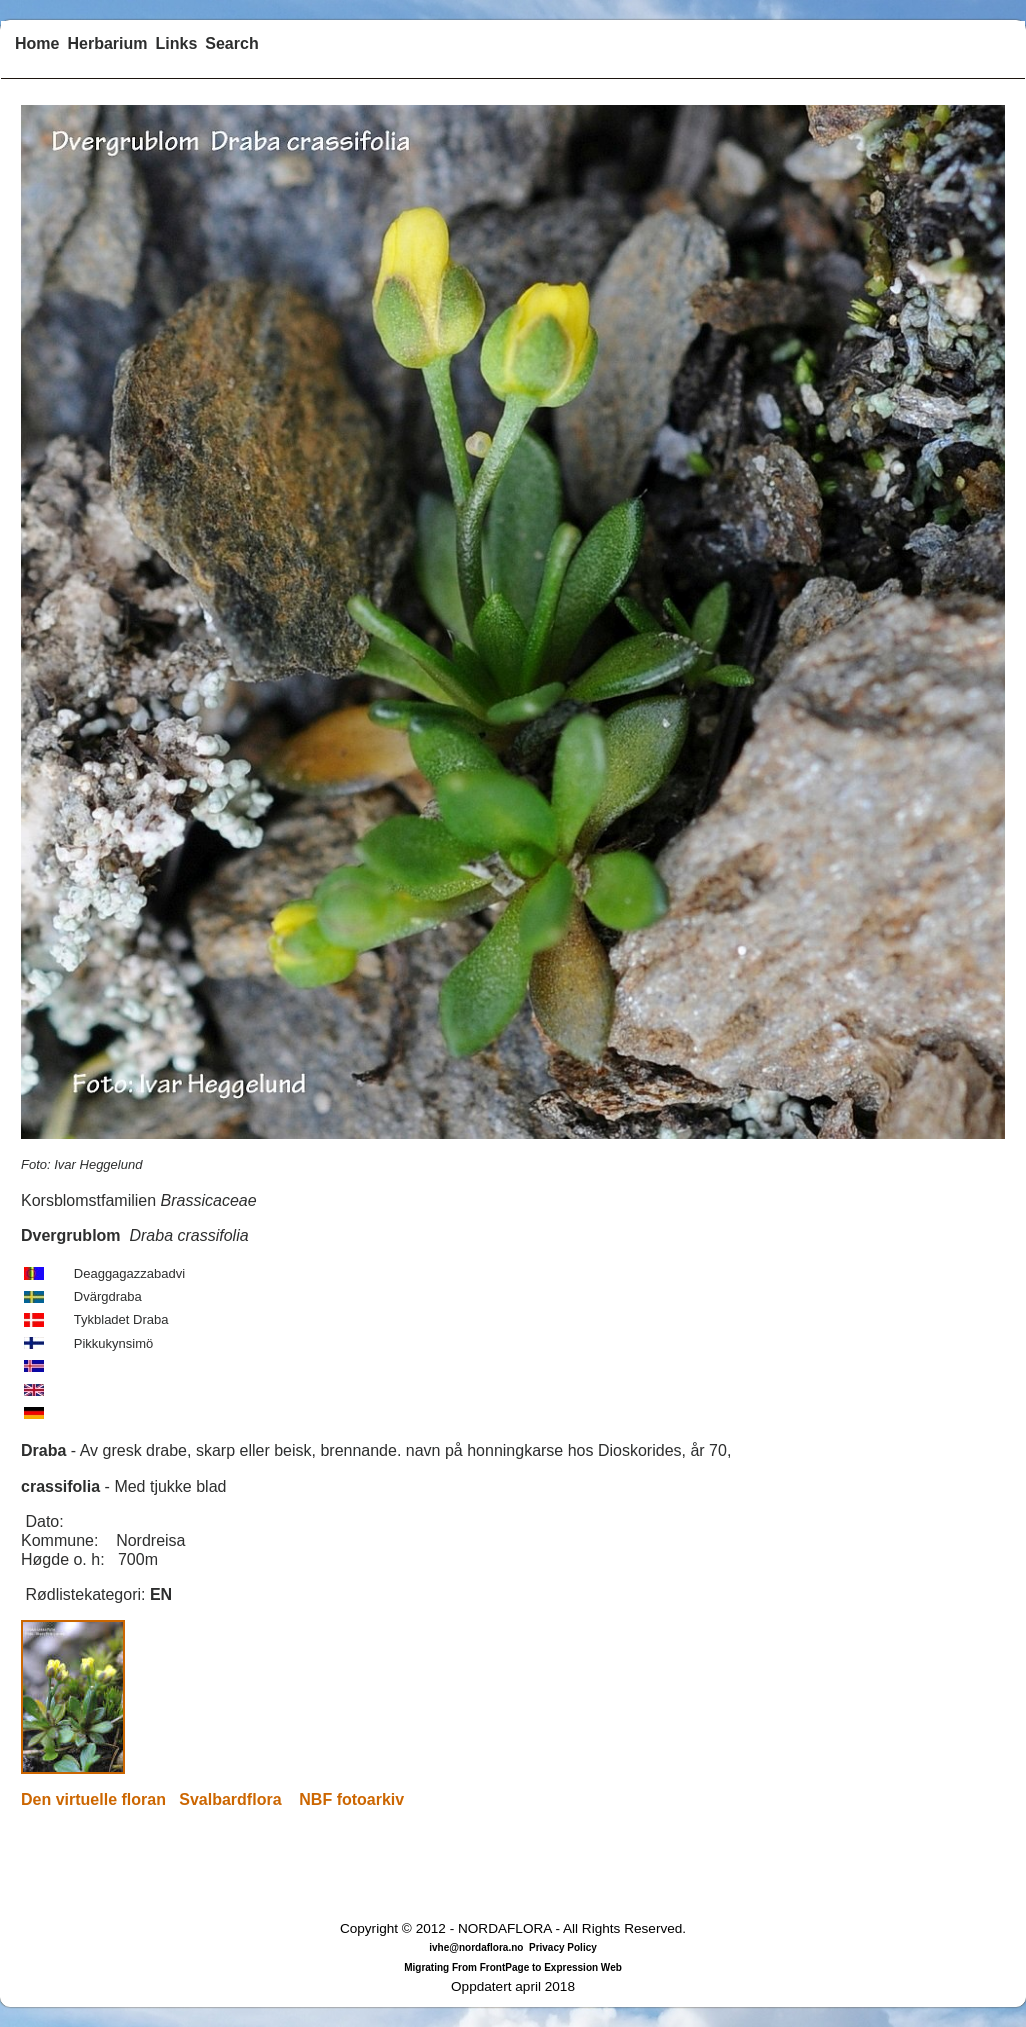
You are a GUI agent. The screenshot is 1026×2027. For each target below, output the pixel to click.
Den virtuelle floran (93, 1799)
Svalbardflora (230, 1799)
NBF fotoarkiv (351, 1799)
